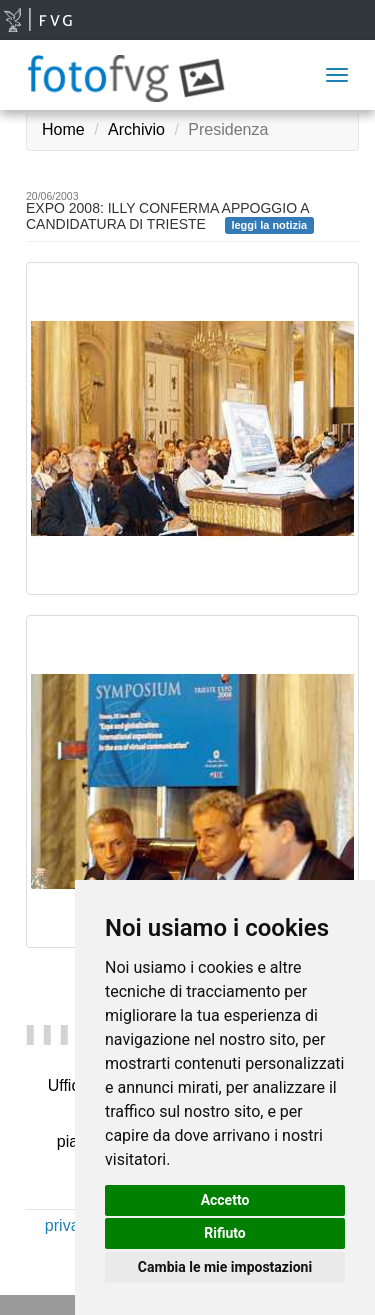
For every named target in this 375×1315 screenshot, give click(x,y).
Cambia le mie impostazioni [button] (225, 1267)
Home (63, 129)
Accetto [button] (225, 1200)
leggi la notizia (269, 225)
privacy (70, 1225)
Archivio (136, 129)
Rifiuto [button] (225, 1233)
